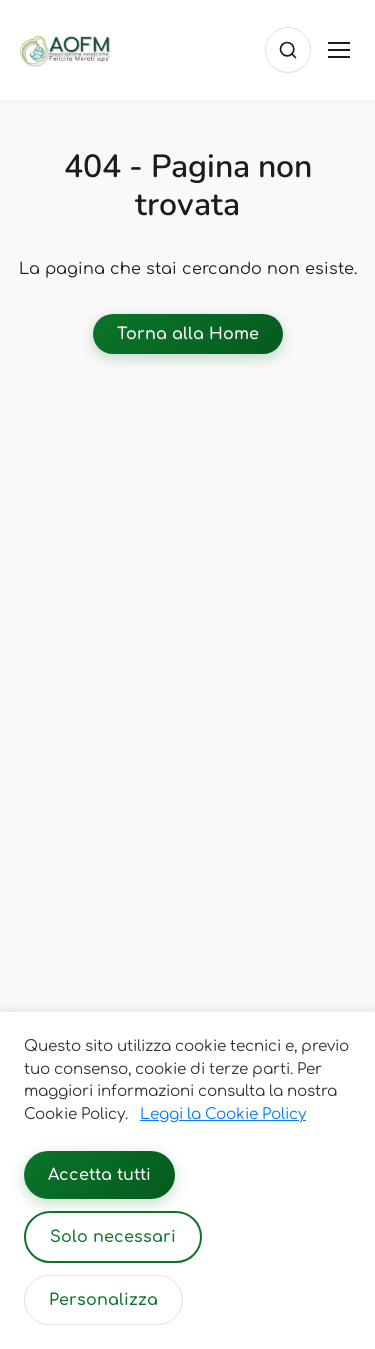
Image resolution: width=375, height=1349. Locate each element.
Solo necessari (113, 1237)
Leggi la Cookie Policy (223, 1114)
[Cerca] (288, 50)
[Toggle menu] (339, 50)
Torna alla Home (188, 334)
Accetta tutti (99, 1175)
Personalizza (103, 1300)
